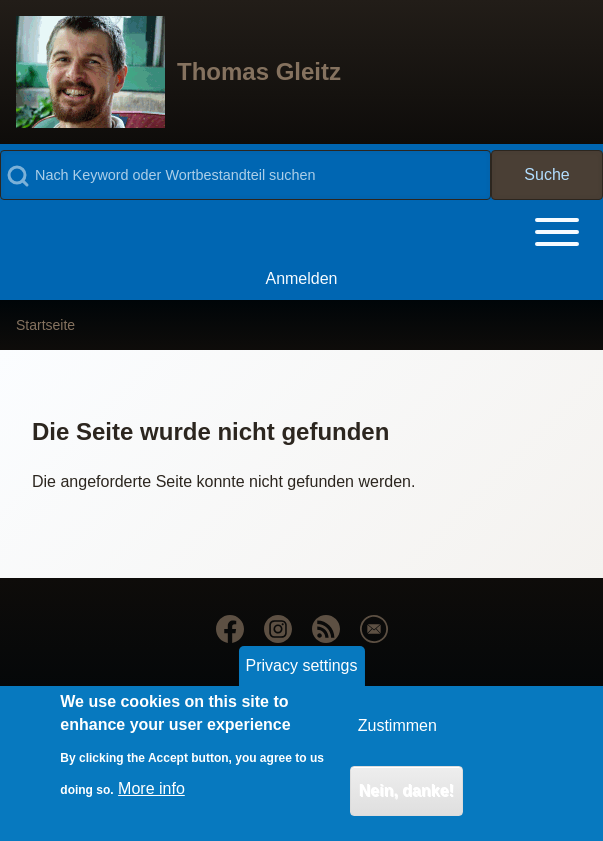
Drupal (174, 695)
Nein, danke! (406, 803)
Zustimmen (397, 738)
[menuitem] (301, 279)
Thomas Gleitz (259, 71)
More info (151, 800)
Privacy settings (301, 678)
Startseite (45, 325)
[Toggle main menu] (301, 232)
